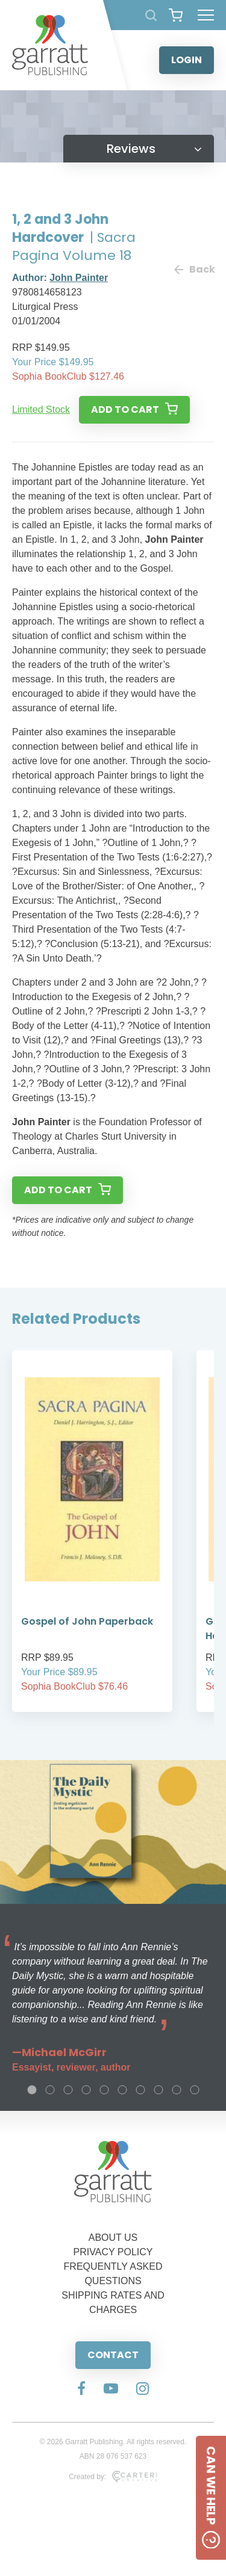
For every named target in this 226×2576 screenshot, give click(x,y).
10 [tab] (195, 2090)
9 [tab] (177, 2090)
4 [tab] (86, 2090)
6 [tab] (122, 2090)
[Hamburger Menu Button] (206, 15)
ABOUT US (113, 2237)
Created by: (113, 2477)
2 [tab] (50, 2090)
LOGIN (186, 60)
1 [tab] (32, 2090)
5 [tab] (104, 2090)
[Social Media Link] (81, 2389)
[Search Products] (151, 15)
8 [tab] (158, 2090)
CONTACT (113, 2355)
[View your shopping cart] (176, 15)
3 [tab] (68, 2090)
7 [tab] (140, 2090)
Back (194, 269)
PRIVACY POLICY (113, 2252)
